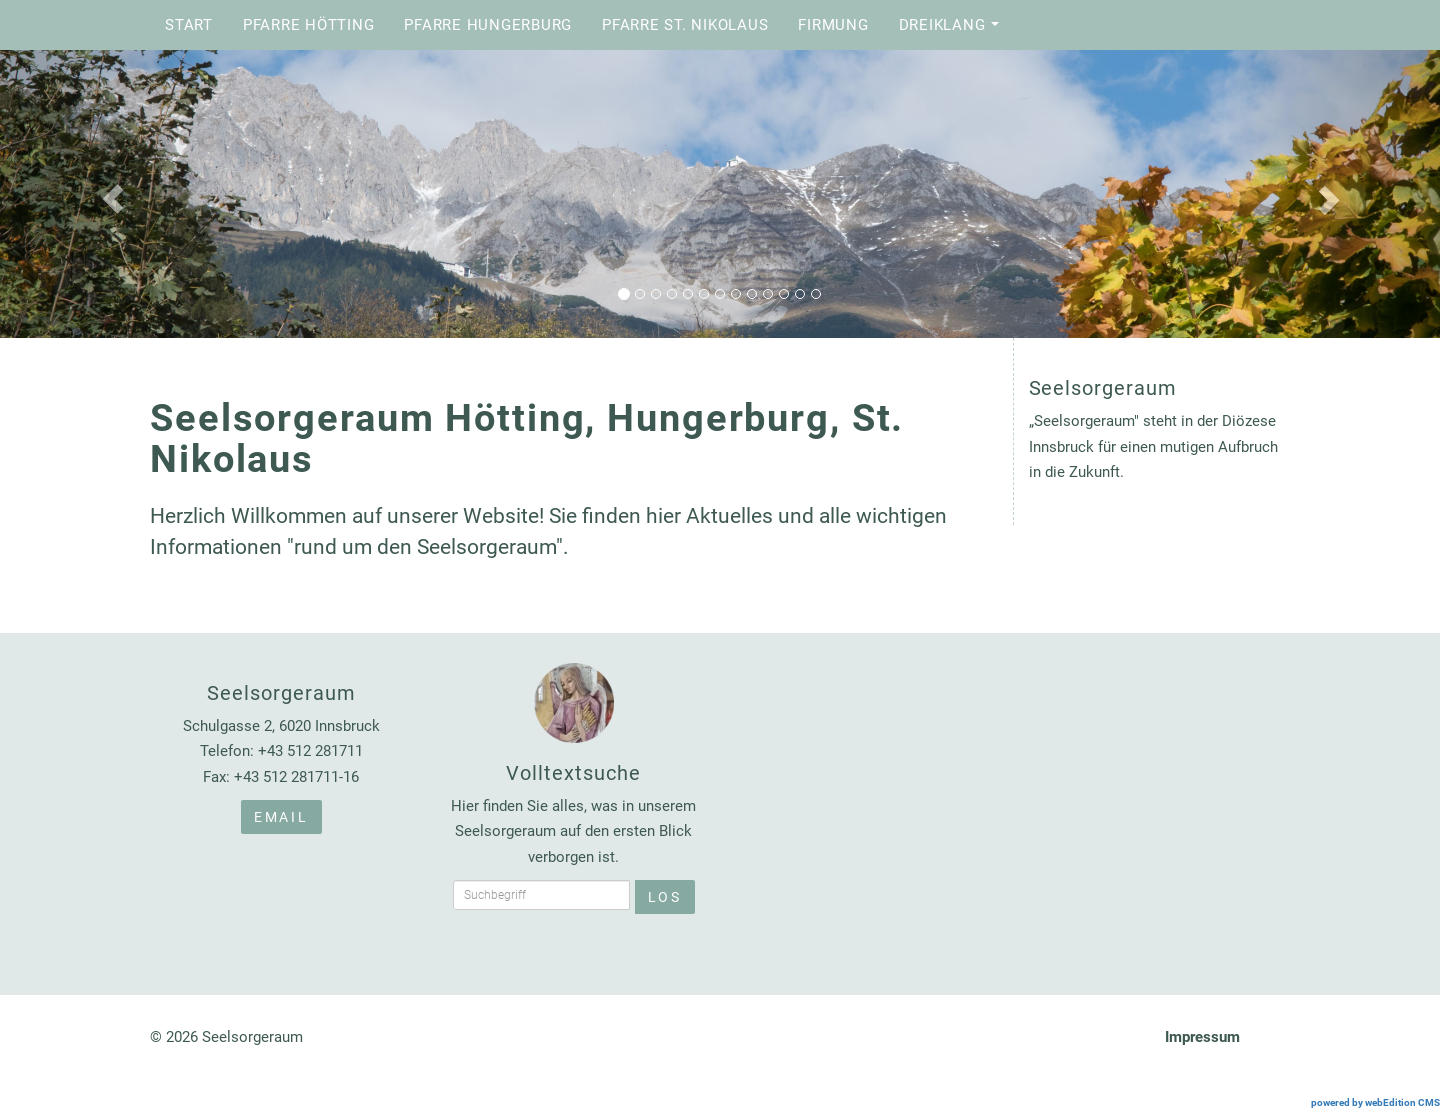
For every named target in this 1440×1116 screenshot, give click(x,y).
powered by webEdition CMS (1375, 1102)
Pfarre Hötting (309, 25)
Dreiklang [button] (954, 30)
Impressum (1202, 1037)
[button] (108, 194)
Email (281, 817)
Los (665, 897)
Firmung (833, 25)
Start (189, 25)
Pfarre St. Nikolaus (685, 25)
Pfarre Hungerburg (488, 25)
